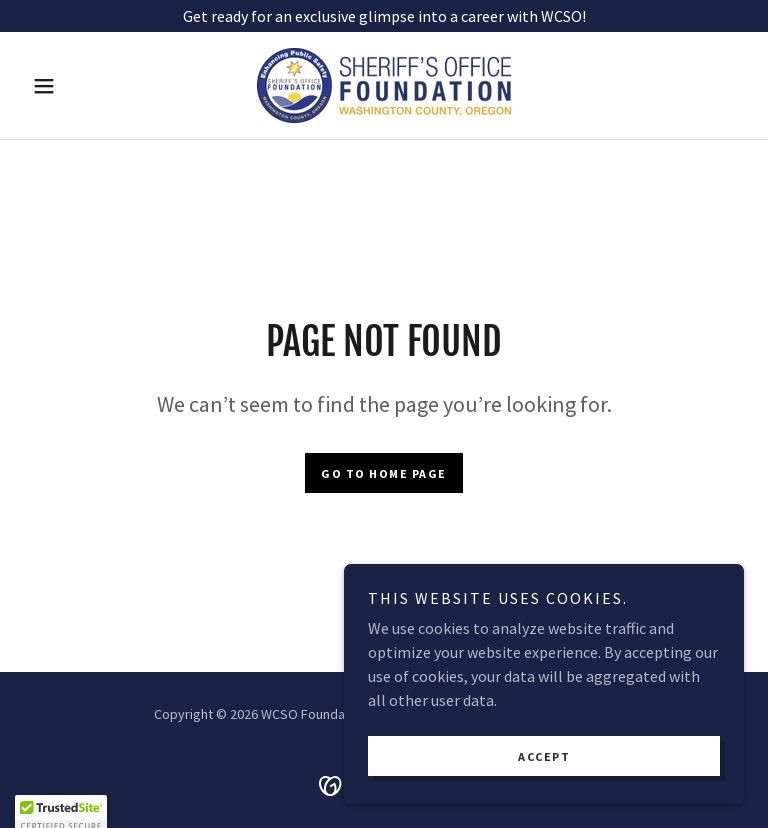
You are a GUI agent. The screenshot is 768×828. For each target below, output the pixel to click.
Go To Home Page (384, 473)
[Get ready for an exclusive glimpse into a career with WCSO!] (384, 16)
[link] (384, 85)
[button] (78, 86)
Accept (544, 756)
